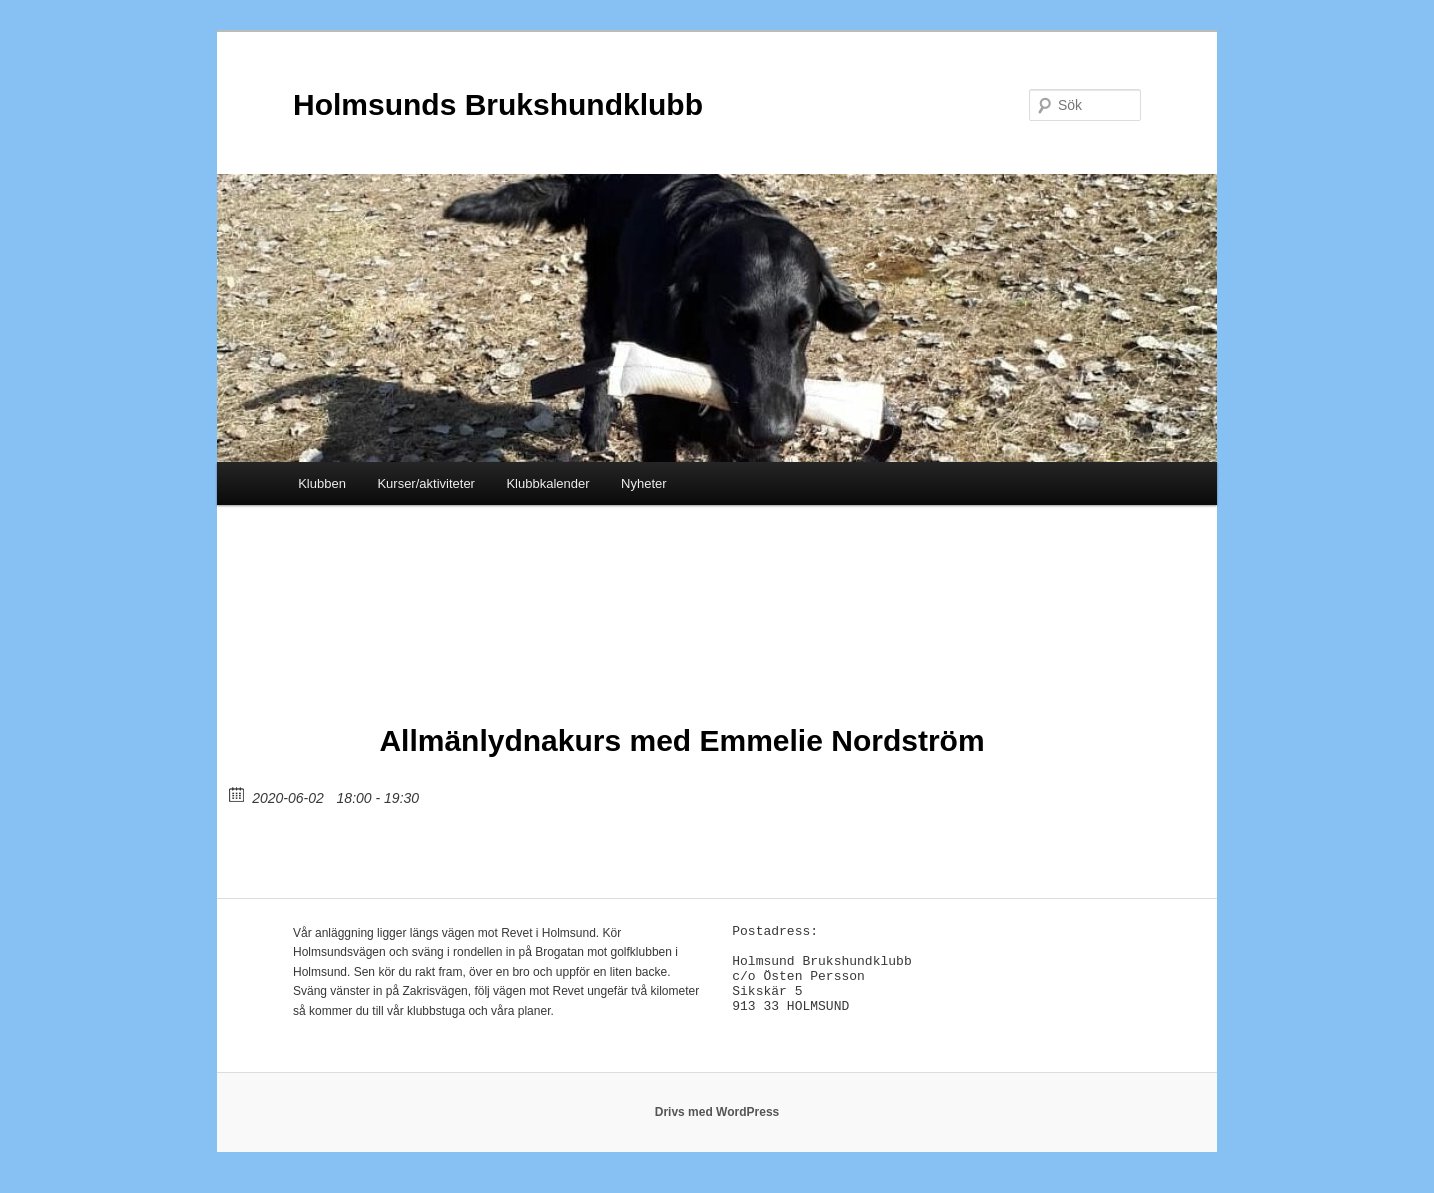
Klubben (322, 483)
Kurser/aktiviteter (426, 483)
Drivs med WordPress (717, 1123)
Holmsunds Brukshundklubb (498, 104)
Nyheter (644, 483)
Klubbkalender (547, 483)
